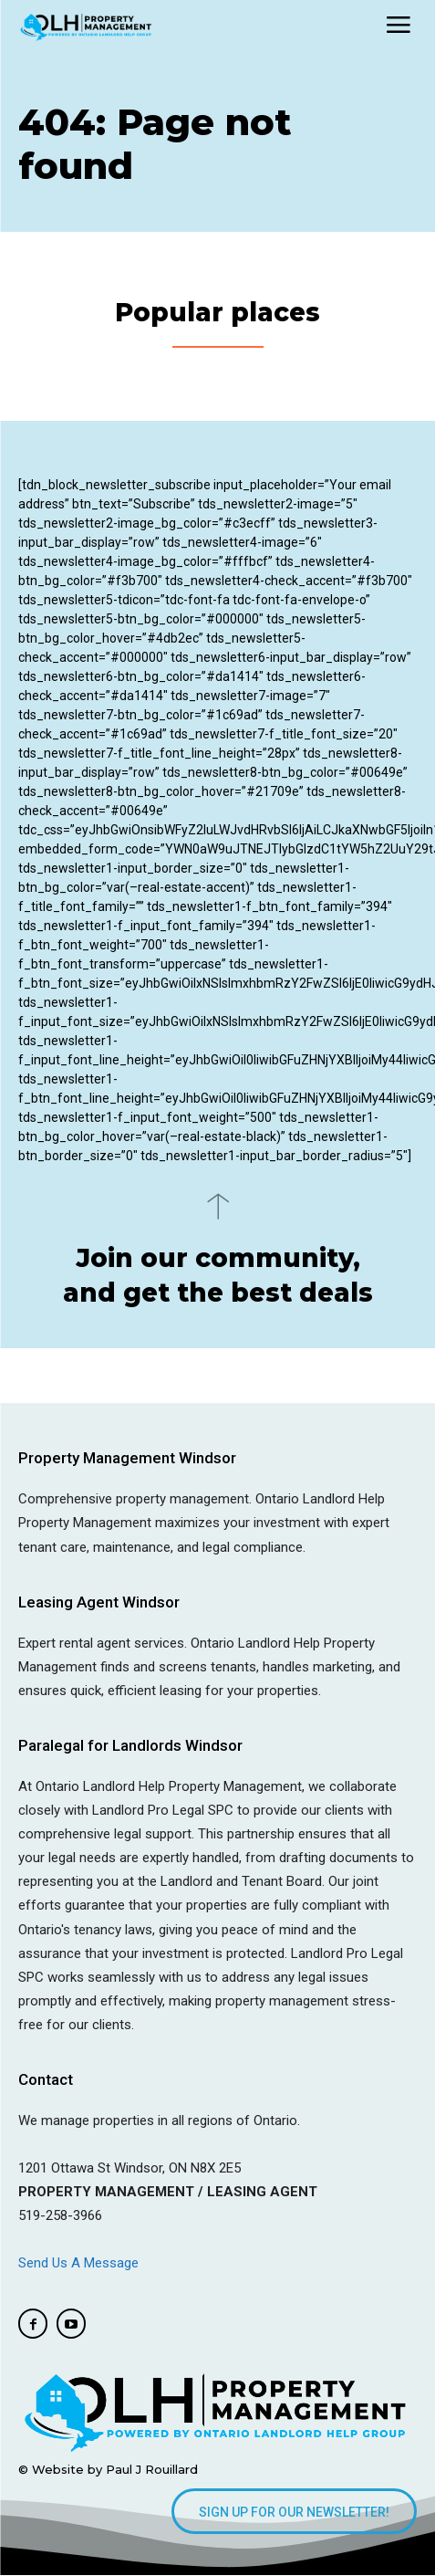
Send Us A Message (80, 2263)
